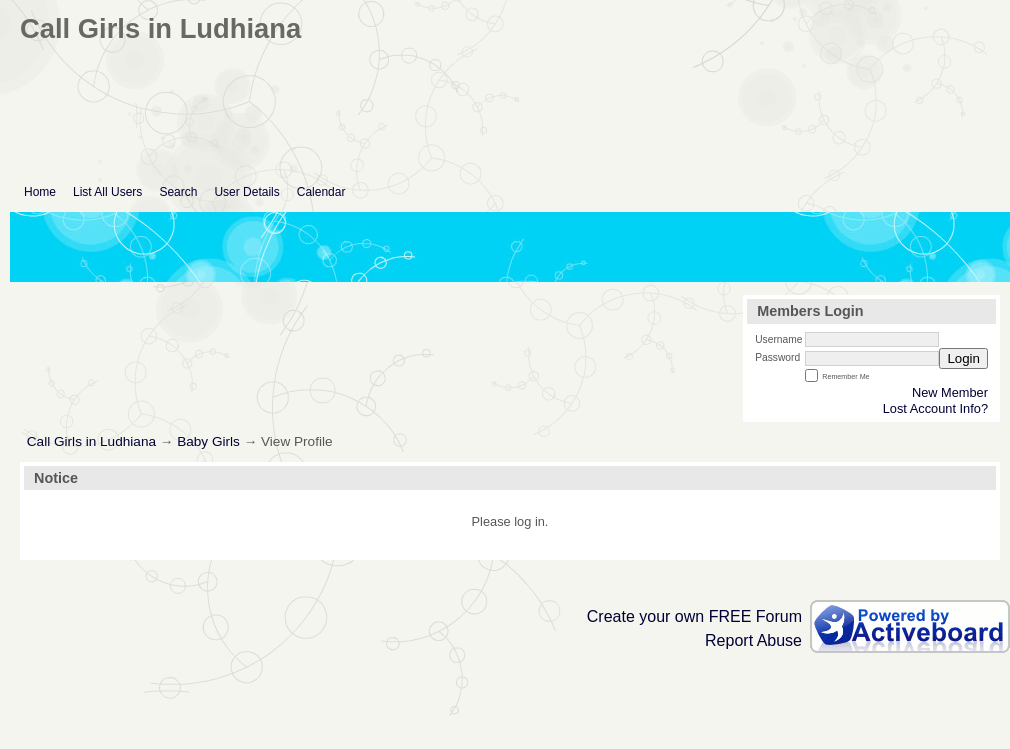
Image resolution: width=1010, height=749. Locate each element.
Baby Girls (208, 441)
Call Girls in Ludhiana (91, 441)
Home (40, 192)
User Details (246, 192)
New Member (950, 392)
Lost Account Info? (935, 408)
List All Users (107, 192)
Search (178, 192)
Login (963, 358)
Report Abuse (753, 640)
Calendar (321, 192)
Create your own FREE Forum (694, 616)
